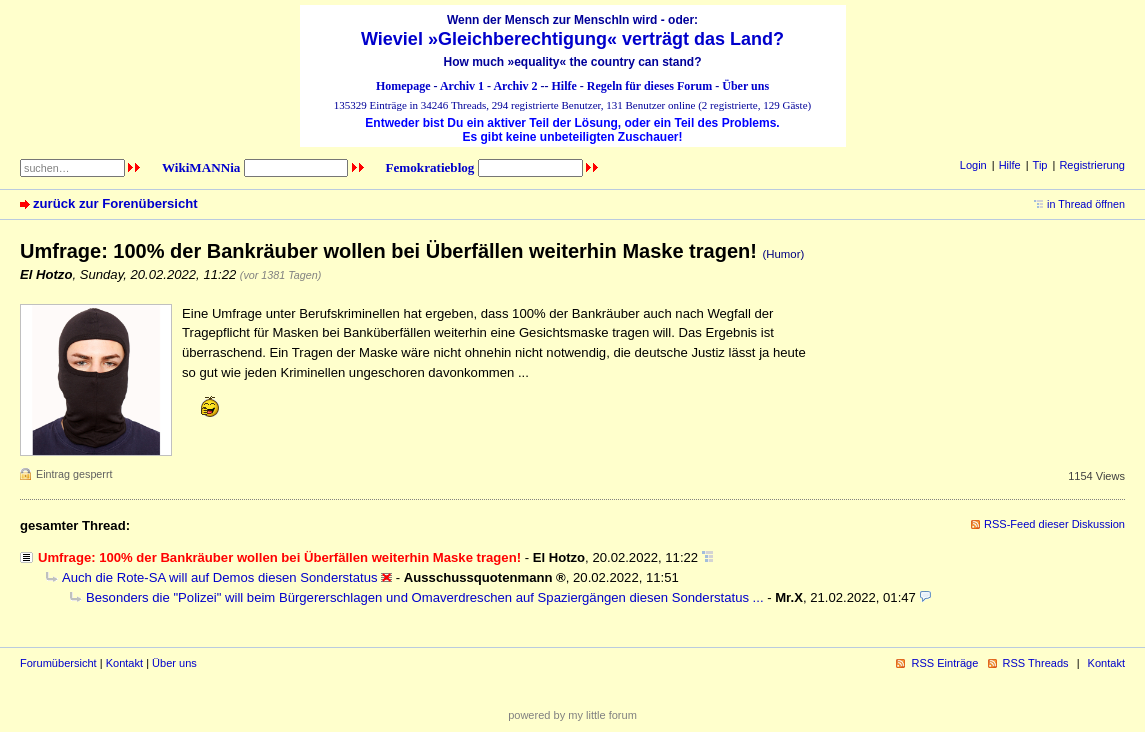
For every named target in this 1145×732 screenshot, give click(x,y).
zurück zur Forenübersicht (115, 203)
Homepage (403, 86)
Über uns (745, 86)
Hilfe (564, 86)
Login (973, 165)
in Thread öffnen (1086, 204)
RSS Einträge (944, 663)
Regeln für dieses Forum (649, 86)
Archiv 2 (515, 86)
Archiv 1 (462, 86)
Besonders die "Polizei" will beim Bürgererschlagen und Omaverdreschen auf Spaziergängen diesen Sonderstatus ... (425, 597)
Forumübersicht (58, 663)
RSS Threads (1036, 663)
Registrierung (1092, 165)
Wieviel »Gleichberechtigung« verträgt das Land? (572, 39)
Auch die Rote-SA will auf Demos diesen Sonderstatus (220, 577)
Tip (1040, 165)
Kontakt (124, 663)
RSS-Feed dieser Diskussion (1054, 524)
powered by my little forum (572, 715)
